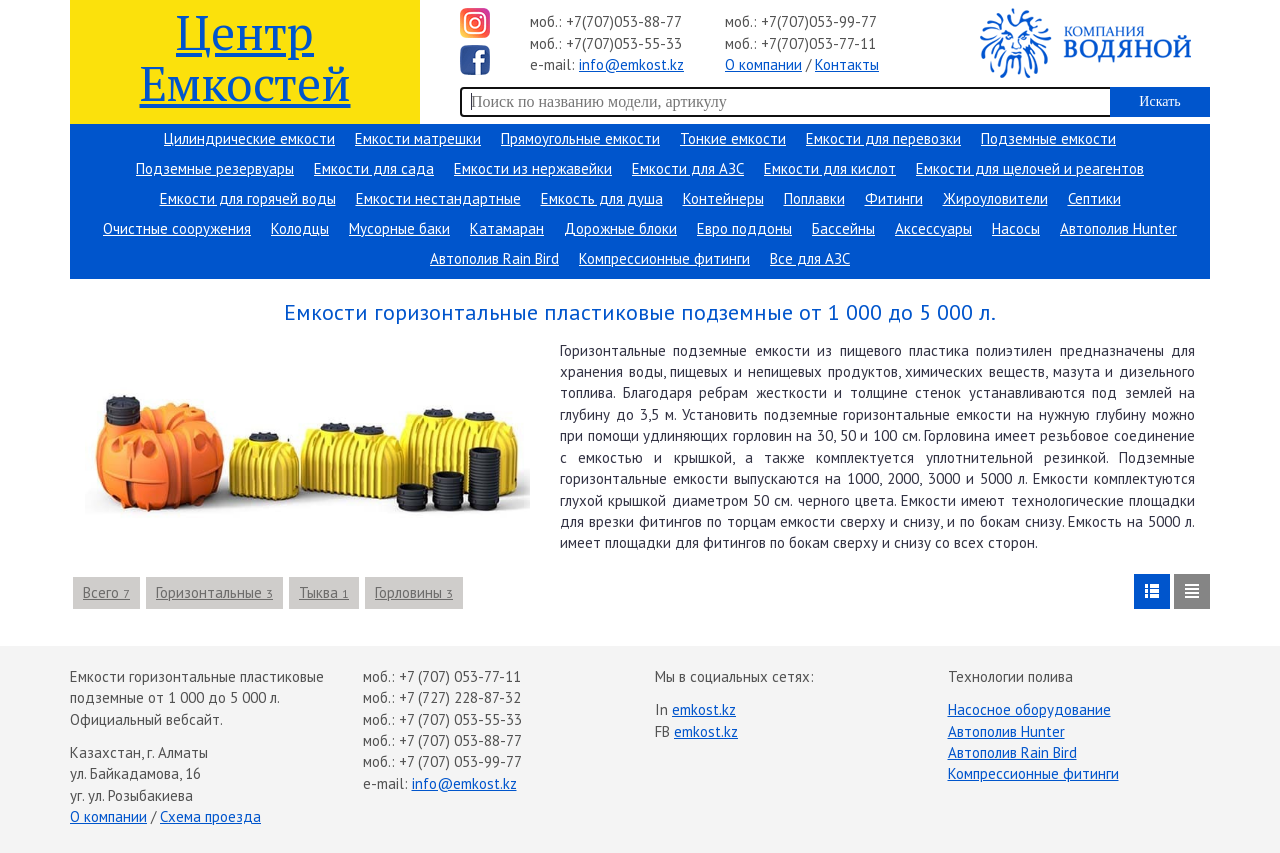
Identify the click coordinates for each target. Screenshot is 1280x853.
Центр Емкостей (245, 56)
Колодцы (300, 228)
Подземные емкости (1048, 138)
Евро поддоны (744, 228)
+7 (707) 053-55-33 (460, 719)
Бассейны (843, 228)
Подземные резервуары (215, 168)
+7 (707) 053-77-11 (460, 676)
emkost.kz (704, 709)
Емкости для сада (374, 168)
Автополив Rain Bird (494, 258)
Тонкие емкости (733, 138)
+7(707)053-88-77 (624, 21)
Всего (106, 592)
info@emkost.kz (631, 64)
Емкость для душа (602, 198)
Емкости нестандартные (438, 198)
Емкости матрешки (418, 138)
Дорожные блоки (620, 228)
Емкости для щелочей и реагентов (1030, 168)
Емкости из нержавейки (533, 168)
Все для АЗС (810, 258)
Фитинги (894, 198)
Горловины (414, 592)
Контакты (847, 64)
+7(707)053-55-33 (624, 43)
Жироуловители (995, 198)
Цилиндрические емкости (249, 138)
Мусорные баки (399, 228)
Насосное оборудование (1029, 709)
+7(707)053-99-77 (819, 21)
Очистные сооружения (177, 228)
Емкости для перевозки (883, 138)
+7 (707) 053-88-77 (460, 740)
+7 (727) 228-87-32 (460, 697)
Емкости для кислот (830, 168)
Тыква (324, 592)
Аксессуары (933, 228)
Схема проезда (210, 816)
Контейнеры (723, 198)
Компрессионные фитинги (664, 258)
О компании (763, 64)
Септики (1094, 198)
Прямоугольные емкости (580, 138)
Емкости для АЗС (688, 168)
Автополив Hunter (1118, 228)
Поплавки (814, 198)
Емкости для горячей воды (248, 198)
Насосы (1016, 228)
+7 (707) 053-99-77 (460, 761)
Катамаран (507, 228)
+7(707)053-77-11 (818, 43)
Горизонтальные (214, 592)
